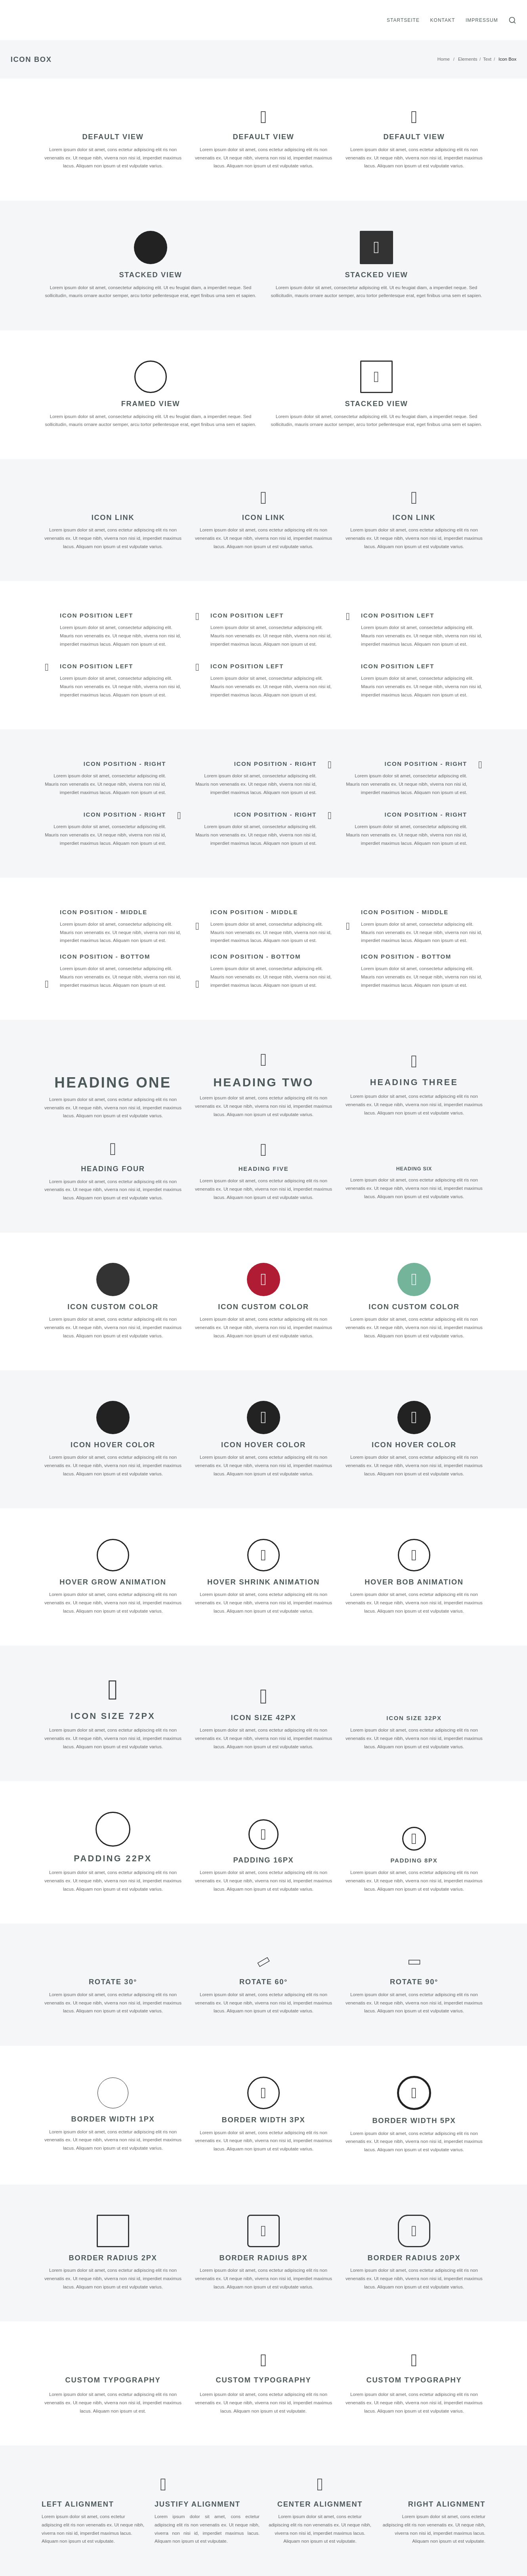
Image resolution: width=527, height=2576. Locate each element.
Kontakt (442, 20)
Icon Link (113, 517)
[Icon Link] (113, 498)
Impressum (482, 20)
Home (443, 58)
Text (487, 58)
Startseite (403, 20)
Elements (467, 58)
